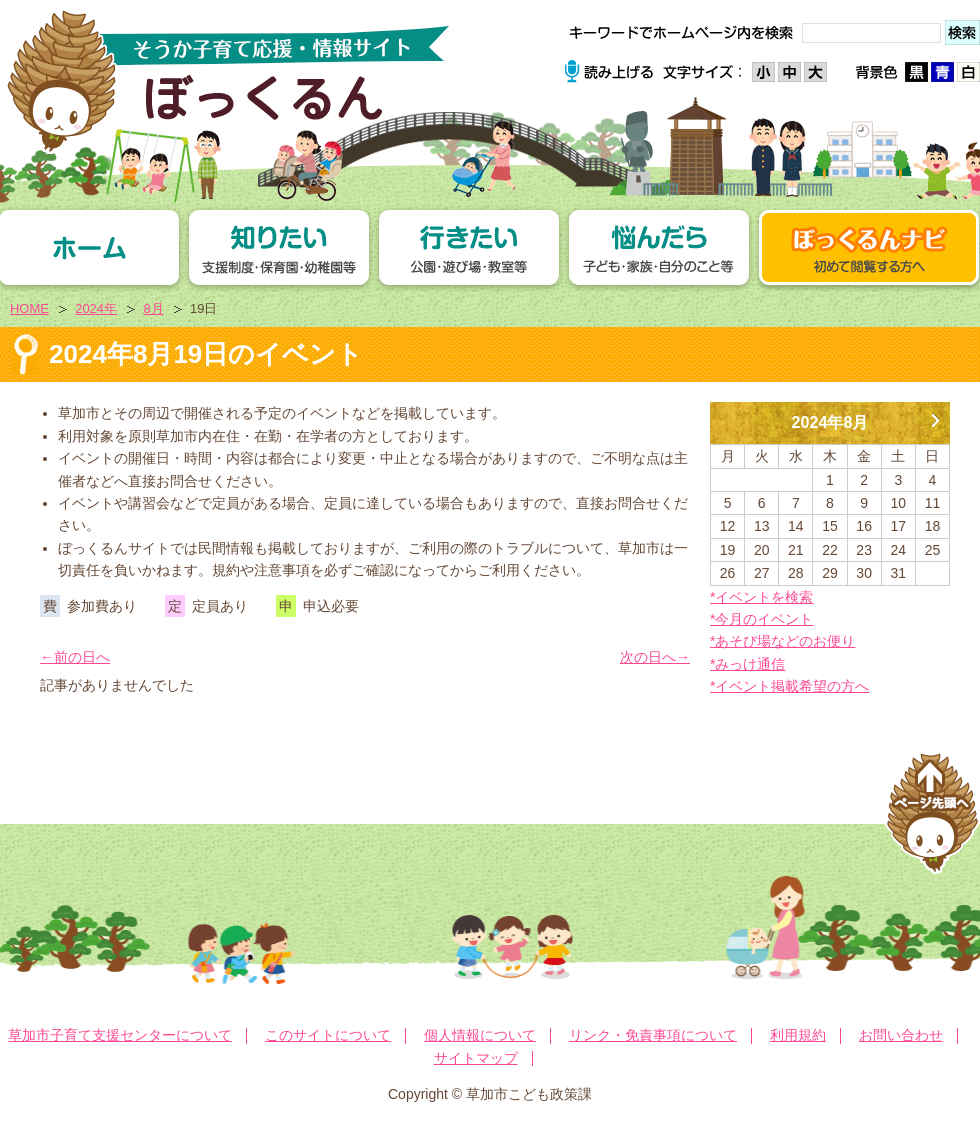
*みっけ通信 (747, 664)
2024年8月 (830, 422)
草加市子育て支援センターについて (120, 1035)
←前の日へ (75, 657)
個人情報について (480, 1035)
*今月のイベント (761, 619)
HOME (29, 308)
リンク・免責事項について (653, 1035)
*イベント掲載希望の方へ (789, 686)
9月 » (935, 413)
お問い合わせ (901, 1035)
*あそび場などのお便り (782, 641)
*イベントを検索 (761, 597)
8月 (153, 308)
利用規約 (798, 1035)
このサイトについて (328, 1035)
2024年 (96, 308)
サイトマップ (476, 1058)
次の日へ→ (655, 657)
